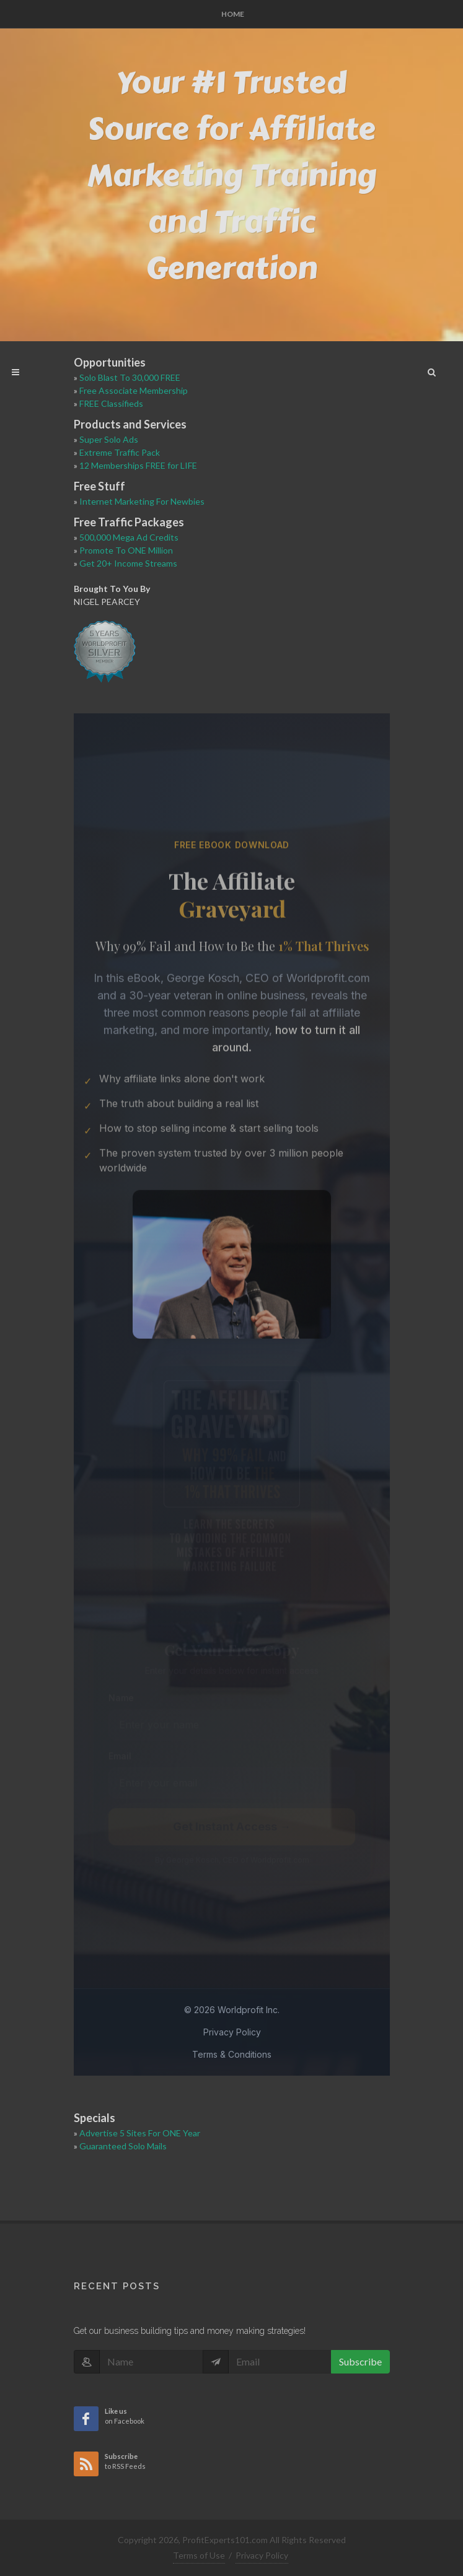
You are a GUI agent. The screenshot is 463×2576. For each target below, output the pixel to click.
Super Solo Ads (108, 439)
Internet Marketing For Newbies (142, 501)
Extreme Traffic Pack (119, 452)
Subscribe (360, 2361)
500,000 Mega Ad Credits (129, 537)
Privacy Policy (262, 2555)
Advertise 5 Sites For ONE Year (139, 2133)
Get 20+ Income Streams (128, 563)
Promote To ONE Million (126, 550)
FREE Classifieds (111, 403)
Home (232, 14)
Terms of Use (199, 2555)
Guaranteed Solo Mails (123, 2146)
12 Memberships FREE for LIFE (138, 465)
